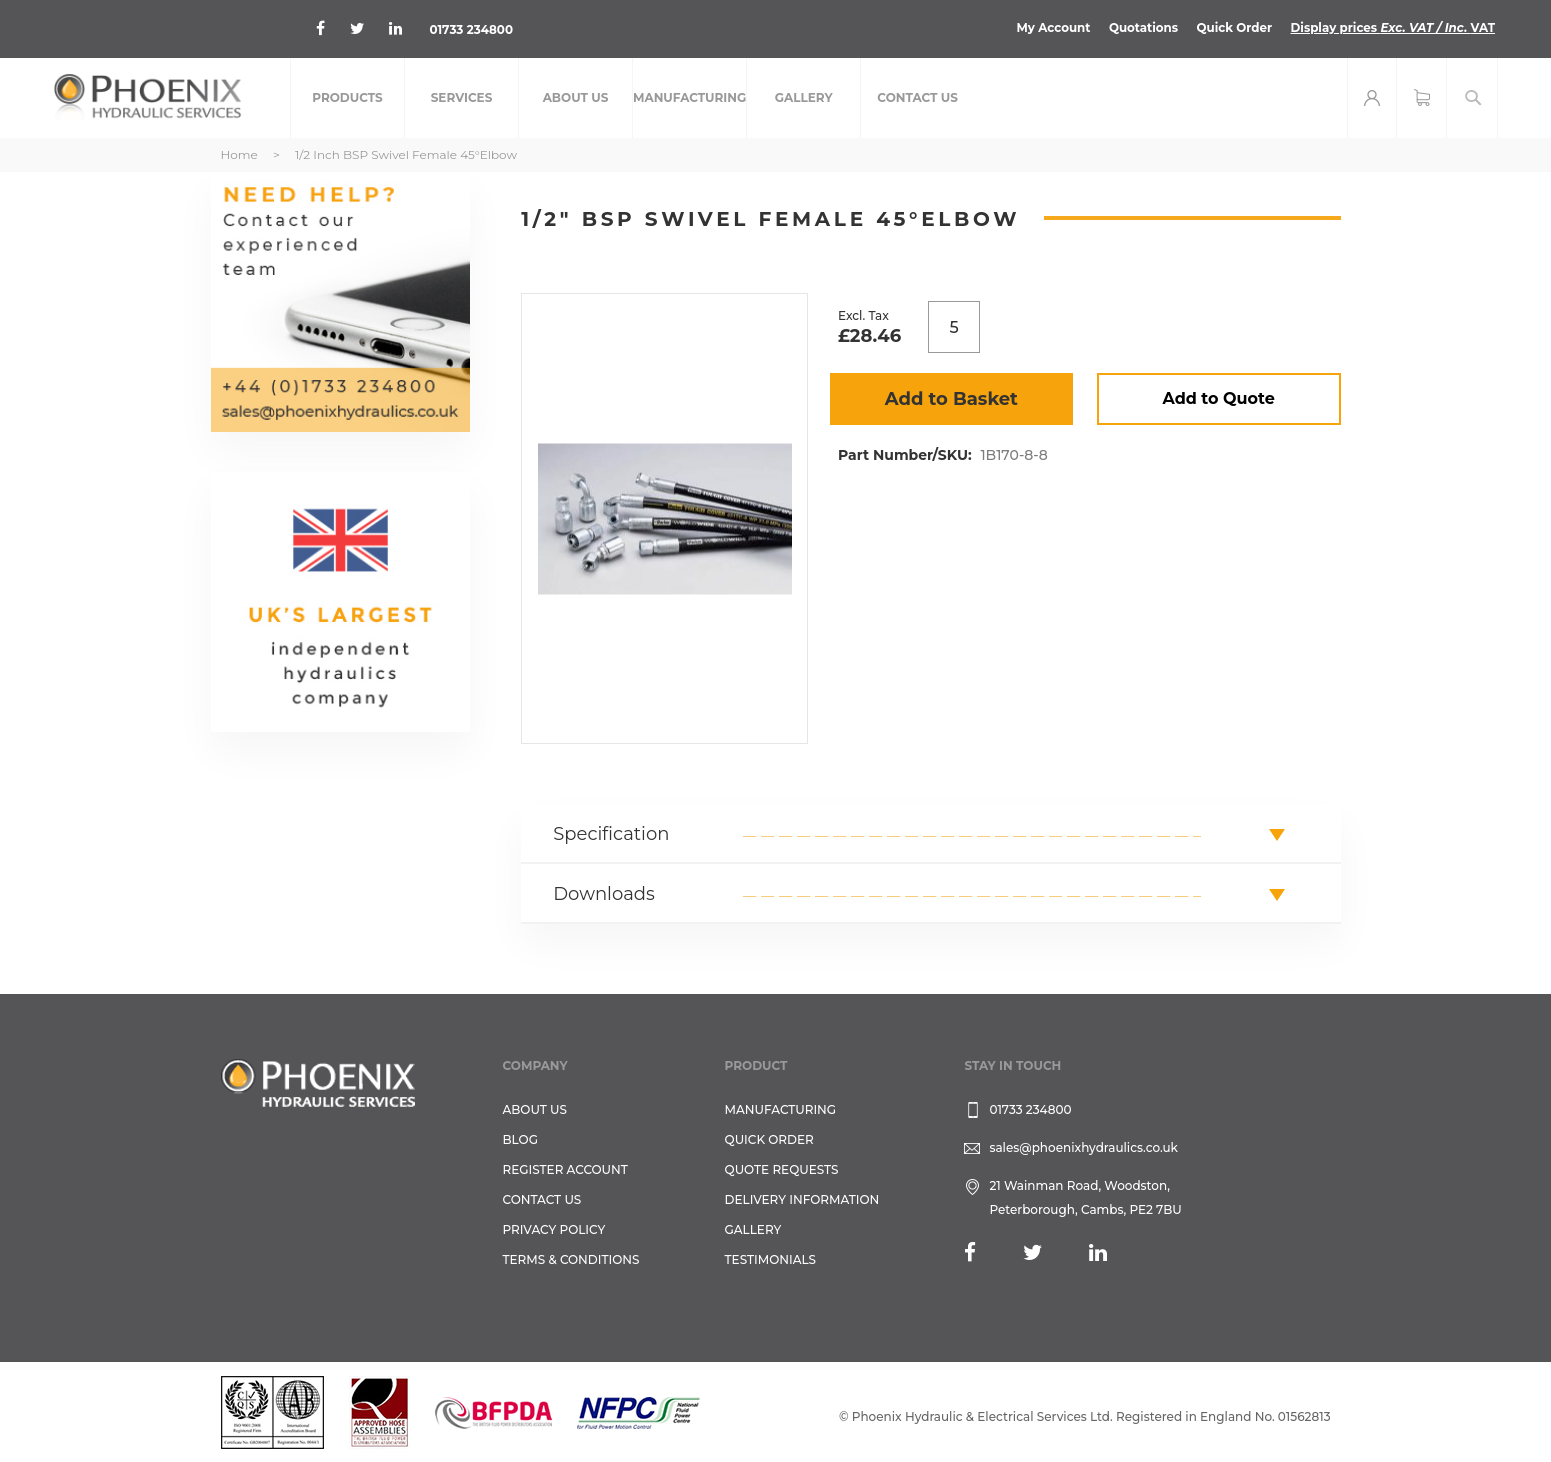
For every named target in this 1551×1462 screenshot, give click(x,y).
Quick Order (1231, 27)
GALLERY (753, 1229)
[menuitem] (347, 98)
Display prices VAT (1391, 27)
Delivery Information (802, 1199)
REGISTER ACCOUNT (565, 1169)
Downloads (604, 894)
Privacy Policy (554, 1229)
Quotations (1140, 27)
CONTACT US (542, 1199)
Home (239, 154)
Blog (520, 1139)
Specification (611, 834)
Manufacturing (781, 1109)
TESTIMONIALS (770, 1259)
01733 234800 (472, 29)
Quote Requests (782, 1169)
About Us (535, 1109)
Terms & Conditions (571, 1259)
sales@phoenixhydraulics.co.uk (1083, 1147)
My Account (1049, 27)
